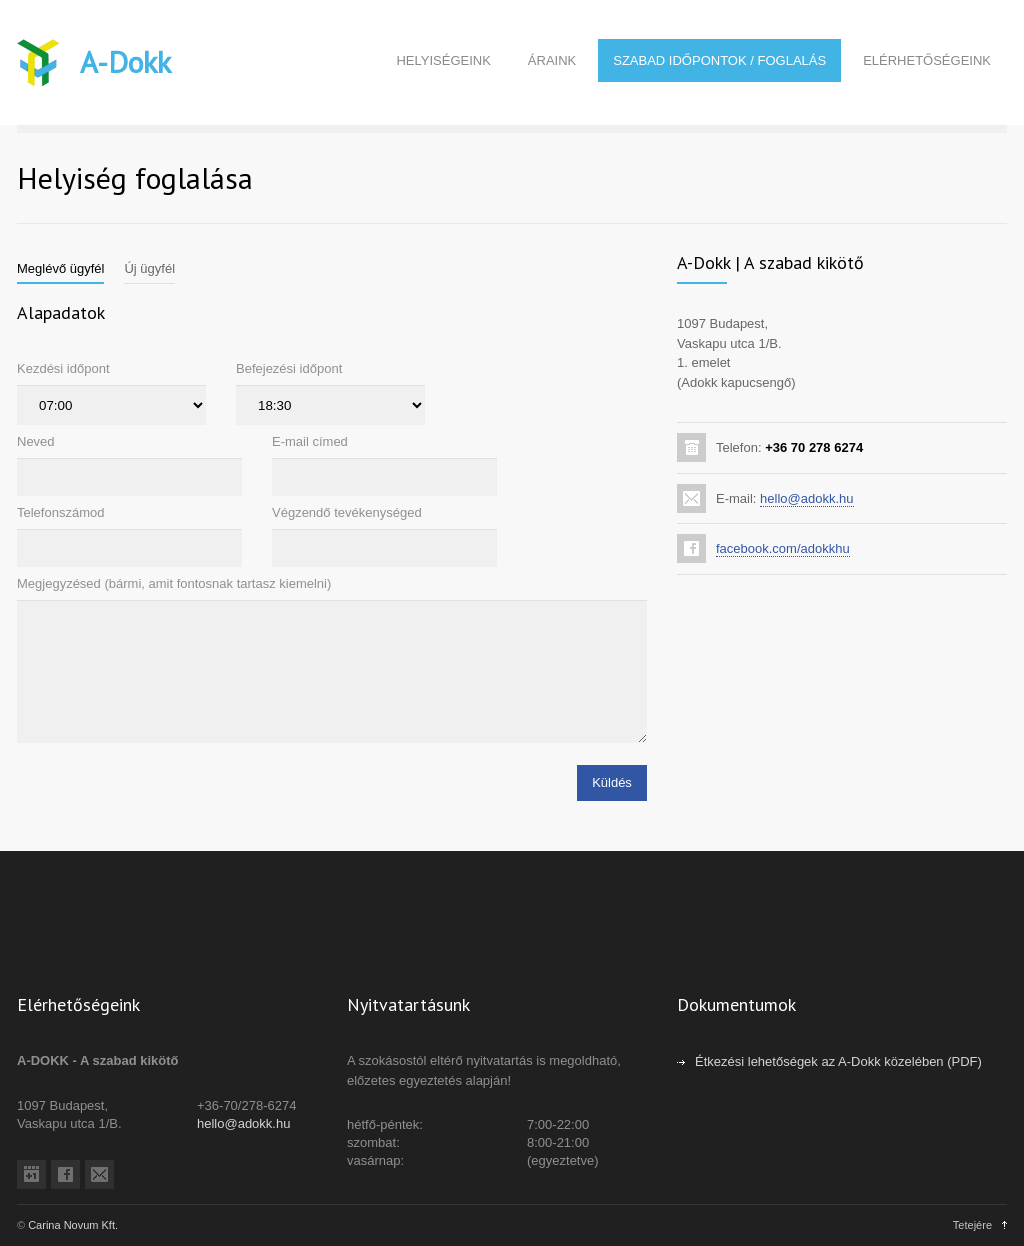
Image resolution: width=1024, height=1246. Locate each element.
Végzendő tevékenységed (347, 512)
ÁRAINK (552, 60)
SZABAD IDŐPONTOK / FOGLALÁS (719, 60)
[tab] (60, 269)
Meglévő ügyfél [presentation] (60, 268)
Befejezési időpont (289, 368)
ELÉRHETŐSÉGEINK (927, 60)
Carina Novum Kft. (73, 1225)
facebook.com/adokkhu (783, 548)
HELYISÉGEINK (443, 60)
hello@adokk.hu (806, 498)
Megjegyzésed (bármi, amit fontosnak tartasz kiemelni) (174, 583)
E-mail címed (310, 441)
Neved (36, 441)
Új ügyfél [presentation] (149, 268)
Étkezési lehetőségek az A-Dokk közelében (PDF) (838, 1061)
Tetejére (972, 1225)
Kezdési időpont (63, 368)
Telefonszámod (60, 512)
